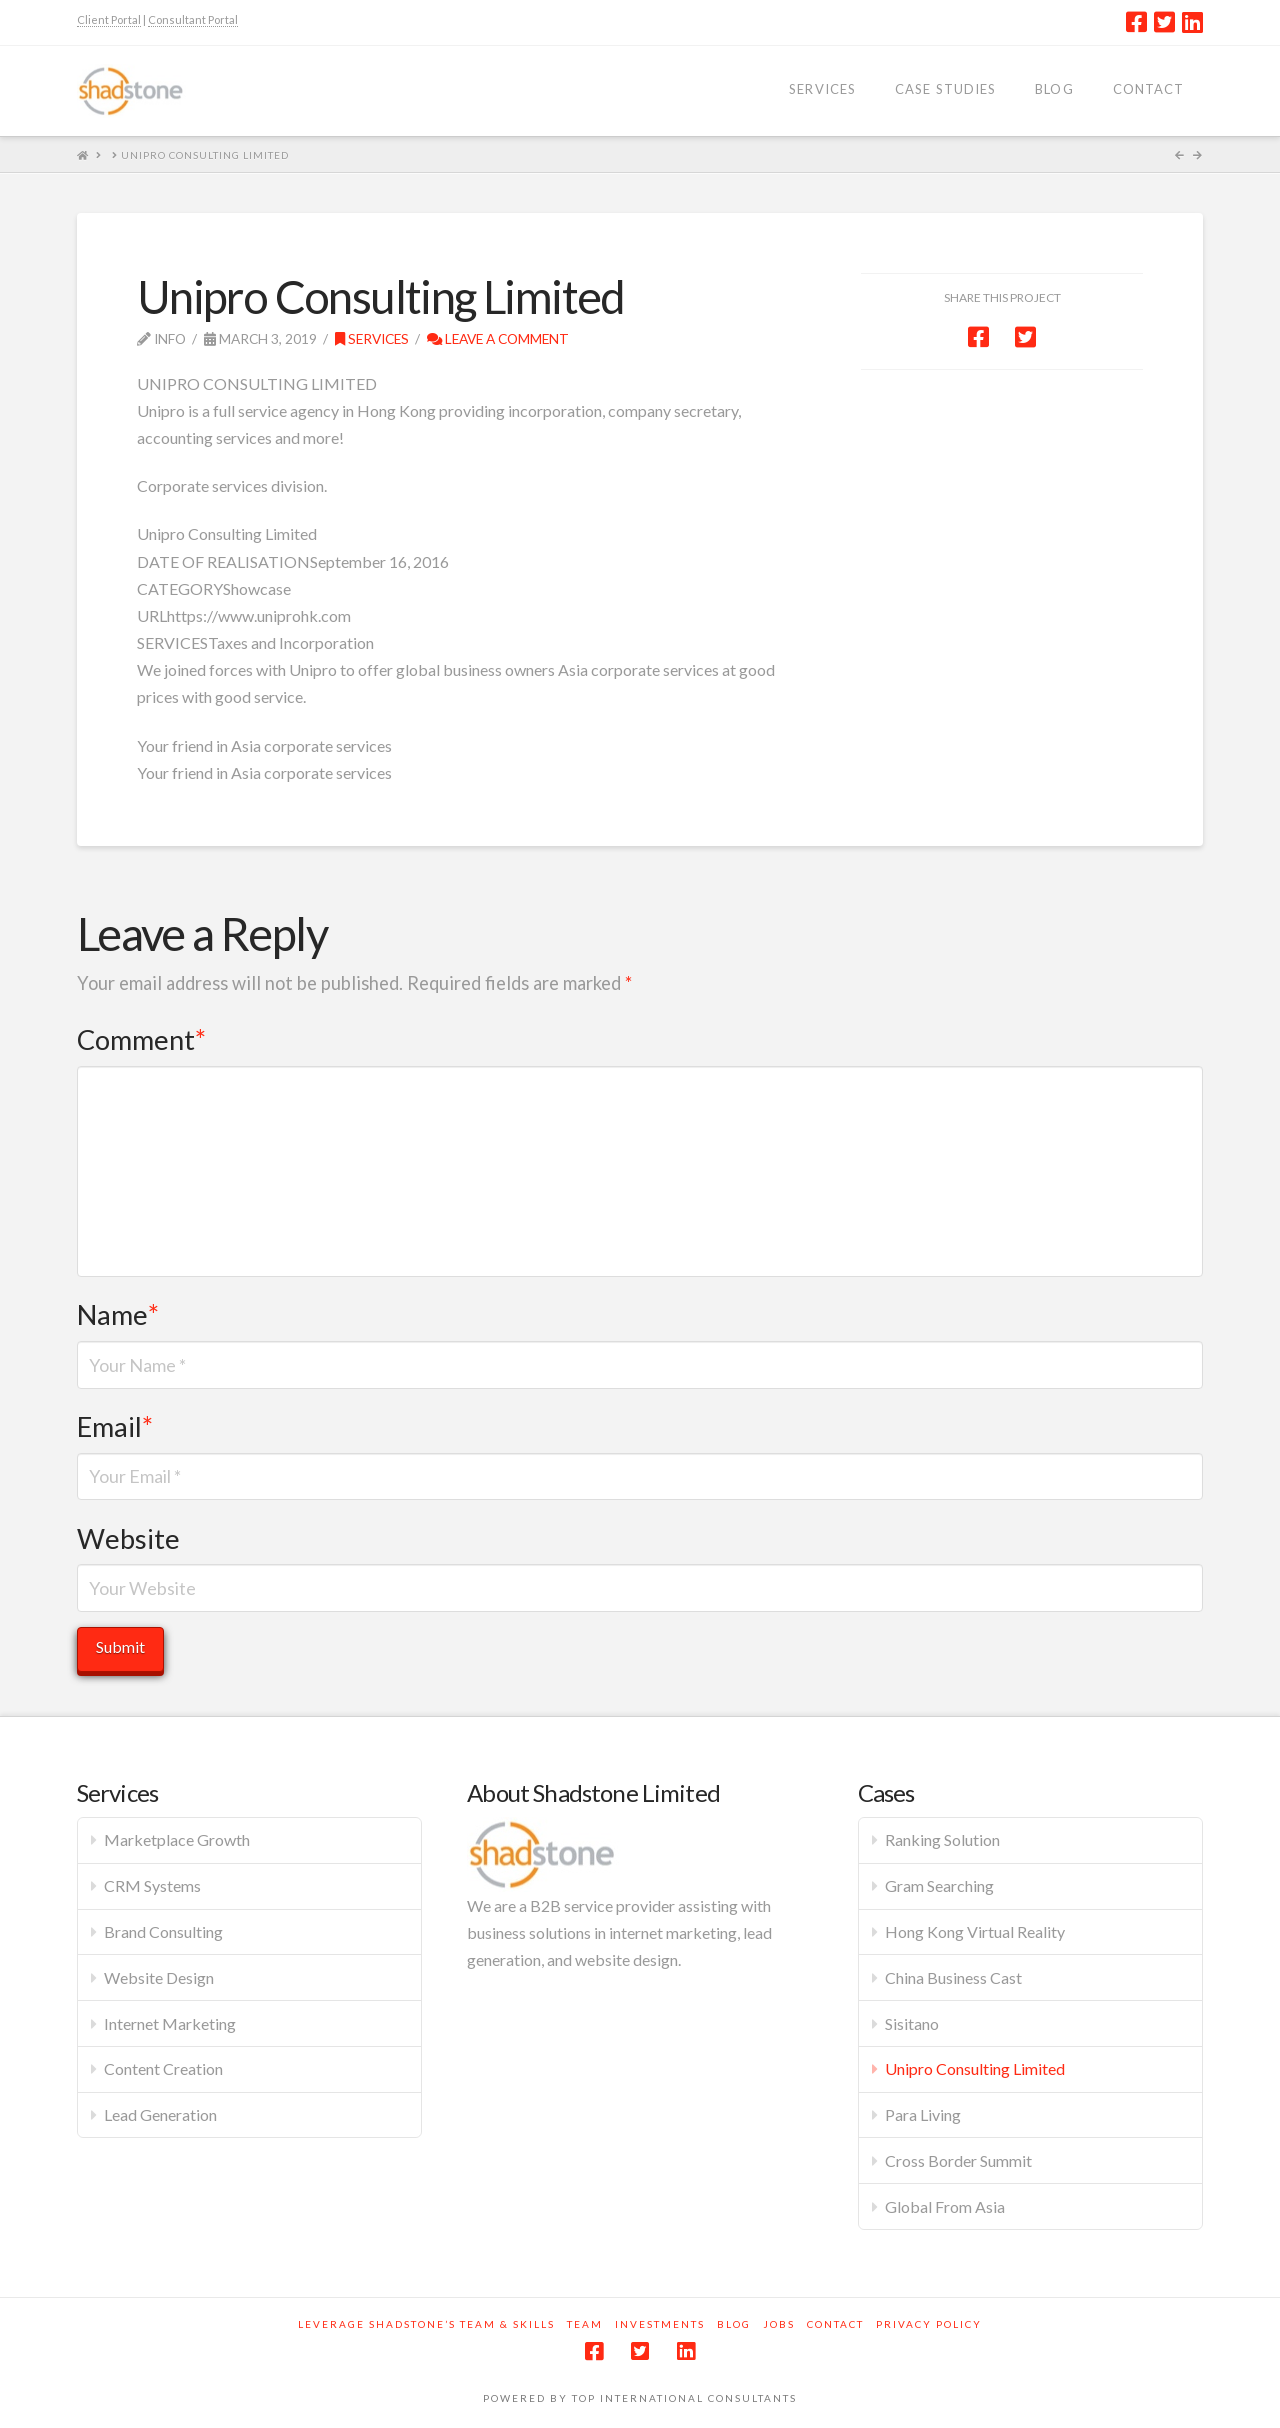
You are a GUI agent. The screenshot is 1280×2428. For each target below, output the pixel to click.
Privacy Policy (929, 2324)
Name (118, 1314)
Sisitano (912, 2023)
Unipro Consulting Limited (975, 2068)
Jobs (779, 2324)
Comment (141, 1039)
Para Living (923, 2114)
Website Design (159, 1977)
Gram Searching (939, 1885)
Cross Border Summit (958, 2160)
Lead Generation (160, 2114)
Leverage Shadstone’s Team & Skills (426, 2324)
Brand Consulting (163, 1931)
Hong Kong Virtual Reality (975, 1931)
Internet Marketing (170, 2023)
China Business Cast (953, 1977)
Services (372, 338)
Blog (734, 2324)
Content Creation (163, 2068)
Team (585, 2324)
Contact (835, 2324)
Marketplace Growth (177, 1839)
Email (115, 1426)
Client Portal (109, 19)
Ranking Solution (942, 1839)
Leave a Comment (498, 338)
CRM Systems (152, 1885)
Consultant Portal (193, 19)
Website (128, 1538)
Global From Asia (945, 2206)
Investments (660, 2324)
